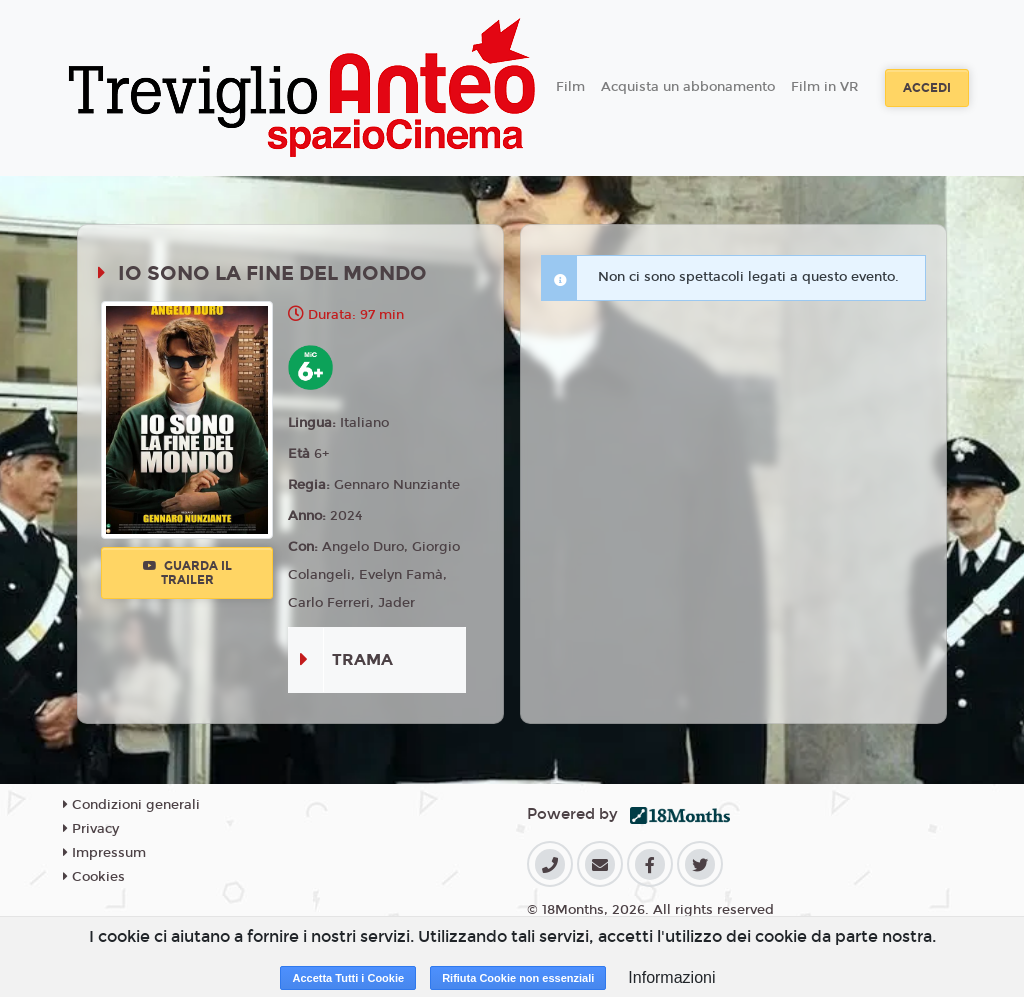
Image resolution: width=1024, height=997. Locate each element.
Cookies (94, 877)
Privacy (91, 829)
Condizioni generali (131, 805)
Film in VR (824, 87)
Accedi (927, 88)
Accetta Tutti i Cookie (348, 978)
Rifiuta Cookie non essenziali (518, 978)
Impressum (104, 853)
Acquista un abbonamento (688, 87)
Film (570, 87)
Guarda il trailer (187, 573)
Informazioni (671, 977)
